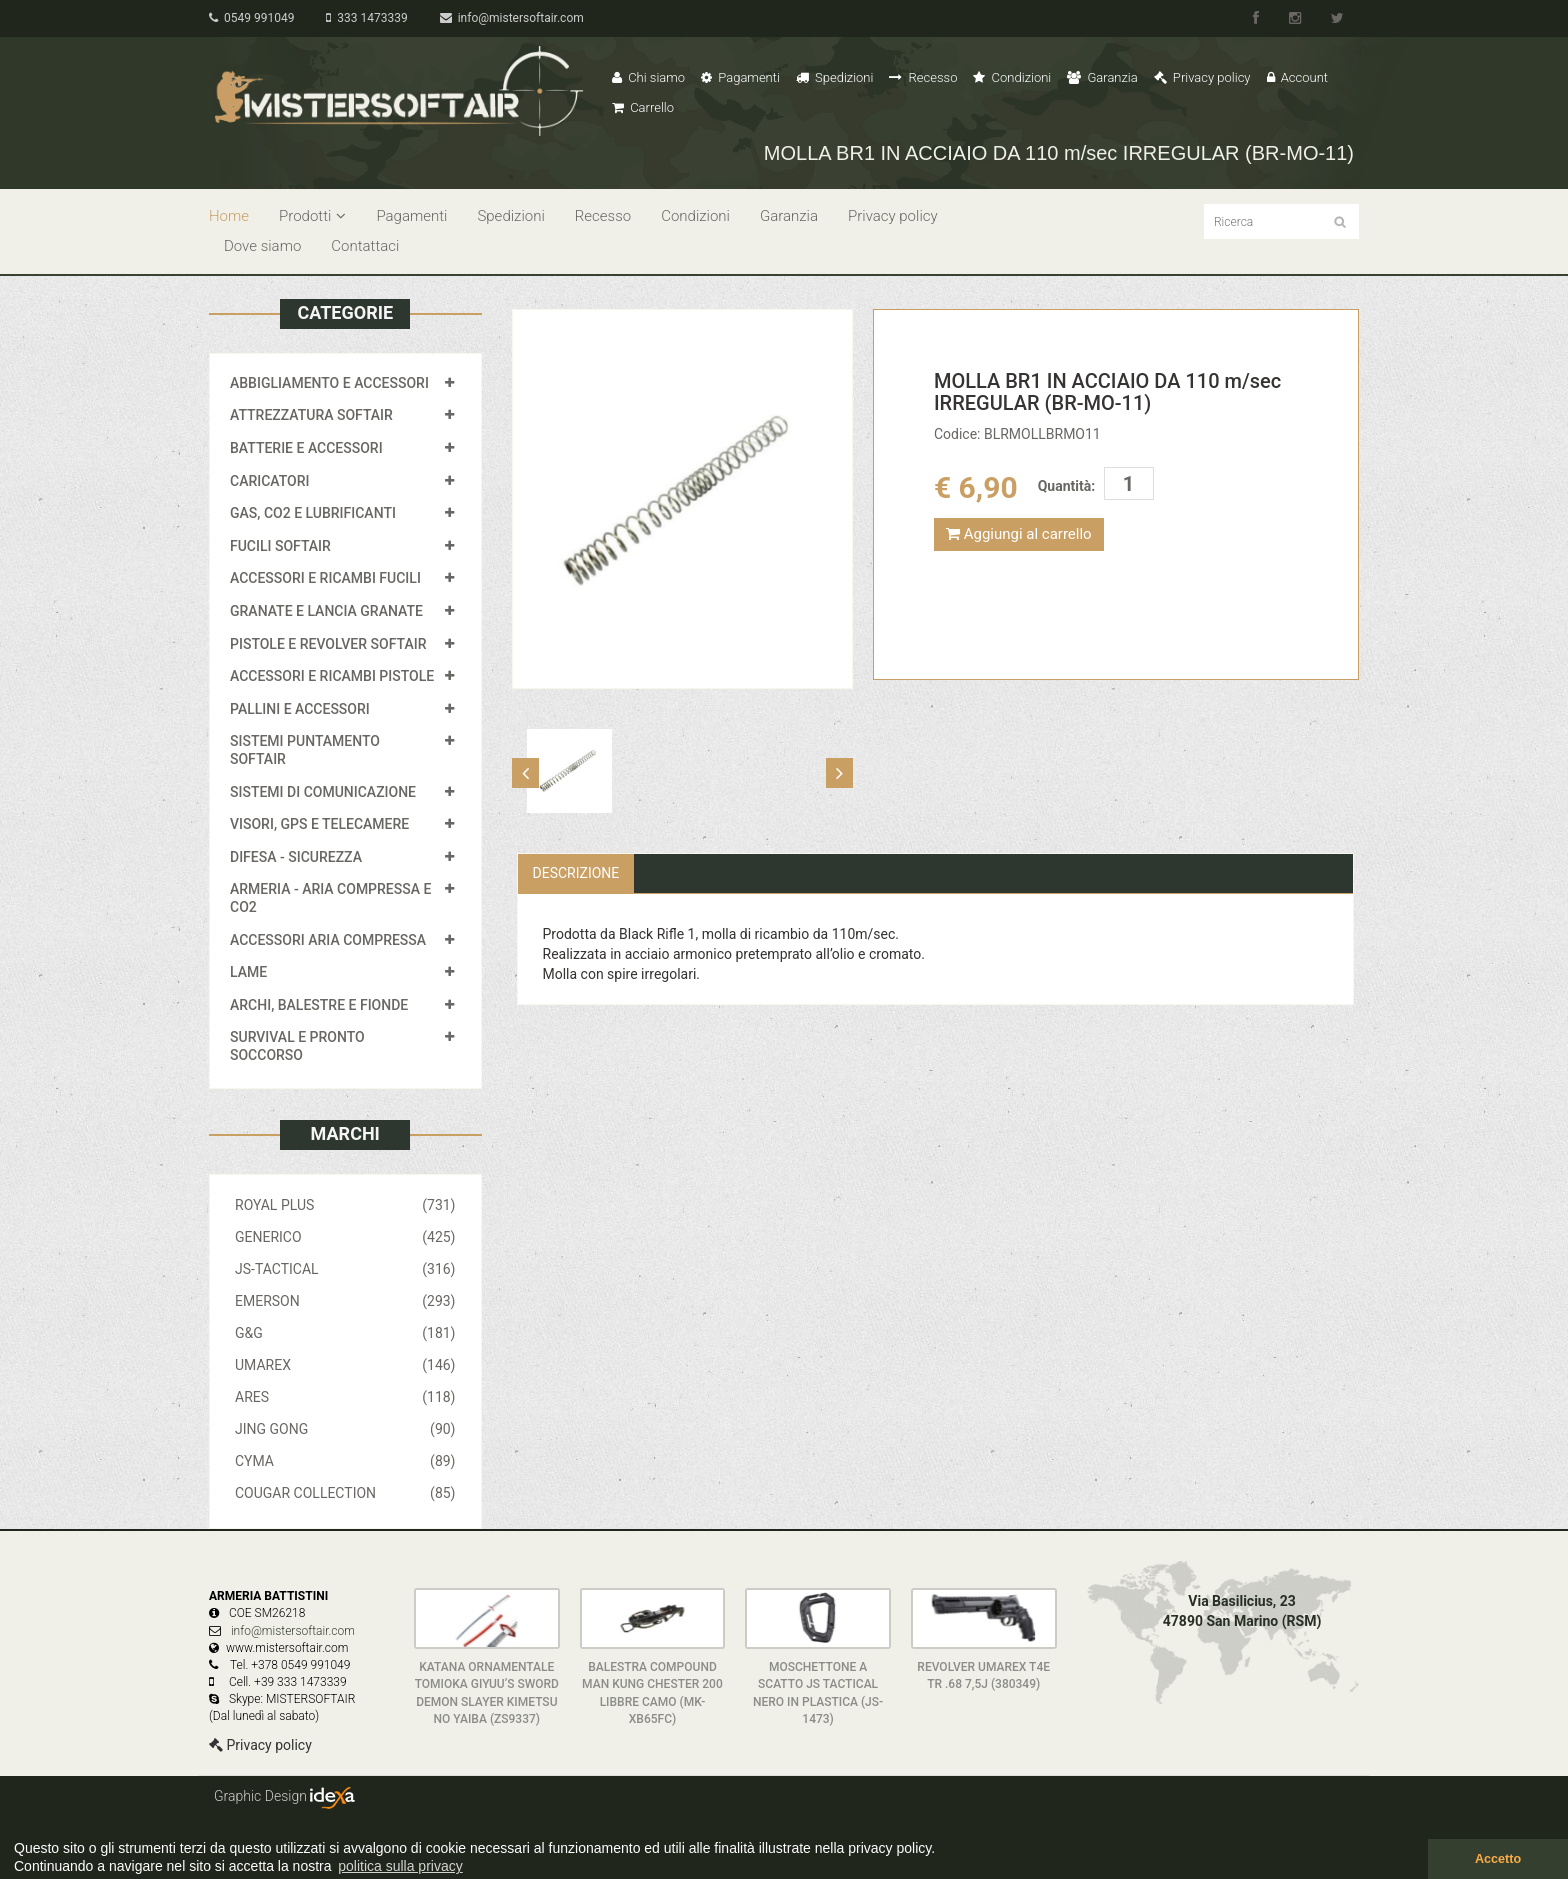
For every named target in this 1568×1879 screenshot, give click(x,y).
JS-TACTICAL (345, 1269)
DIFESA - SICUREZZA (296, 857)
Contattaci (365, 246)
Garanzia (1102, 77)
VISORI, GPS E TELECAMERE (319, 824)
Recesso (923, 77)
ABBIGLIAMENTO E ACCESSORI (329, 383)
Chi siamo (648, 77)
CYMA (345, 1461)
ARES (345, 1397)
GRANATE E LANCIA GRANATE (326, 611)
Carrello (643, 107)
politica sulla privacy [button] (400, 1866)
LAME (248, 972)
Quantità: (1066, 486)
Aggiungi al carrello (1019, 534)
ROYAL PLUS (345, 1205)
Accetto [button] (1498, 1859)
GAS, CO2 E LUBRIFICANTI (313, 513)
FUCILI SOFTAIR (280, 546)
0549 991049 (251, 18)
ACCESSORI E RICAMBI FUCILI (325, 578)
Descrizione (576, 873)
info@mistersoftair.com (512, 18)
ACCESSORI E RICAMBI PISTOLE (332, 676)
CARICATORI (270, 481)
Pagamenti (740, 77)
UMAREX (345, 1365)
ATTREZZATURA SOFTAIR (311, 415)
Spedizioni (835, 77)
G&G (345, 1333)
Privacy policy (1202, 77)
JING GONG (345, 1429)
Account (1297, 77)
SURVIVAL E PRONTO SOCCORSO (297, 1046)
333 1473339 (366, 18)
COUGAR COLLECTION (345, 1493)
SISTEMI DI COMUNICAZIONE (323, 792)
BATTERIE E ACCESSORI (306, 448)
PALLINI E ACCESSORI (300, 709)
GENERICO (345, 1237)
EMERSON (345, 1301)
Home (229, 216)
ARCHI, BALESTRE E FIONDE (319, 1005)
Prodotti (312, 216)
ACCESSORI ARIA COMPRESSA (328, 940)
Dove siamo (262, 246)
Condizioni (1012, 77)
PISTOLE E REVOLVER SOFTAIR (328, 644)
